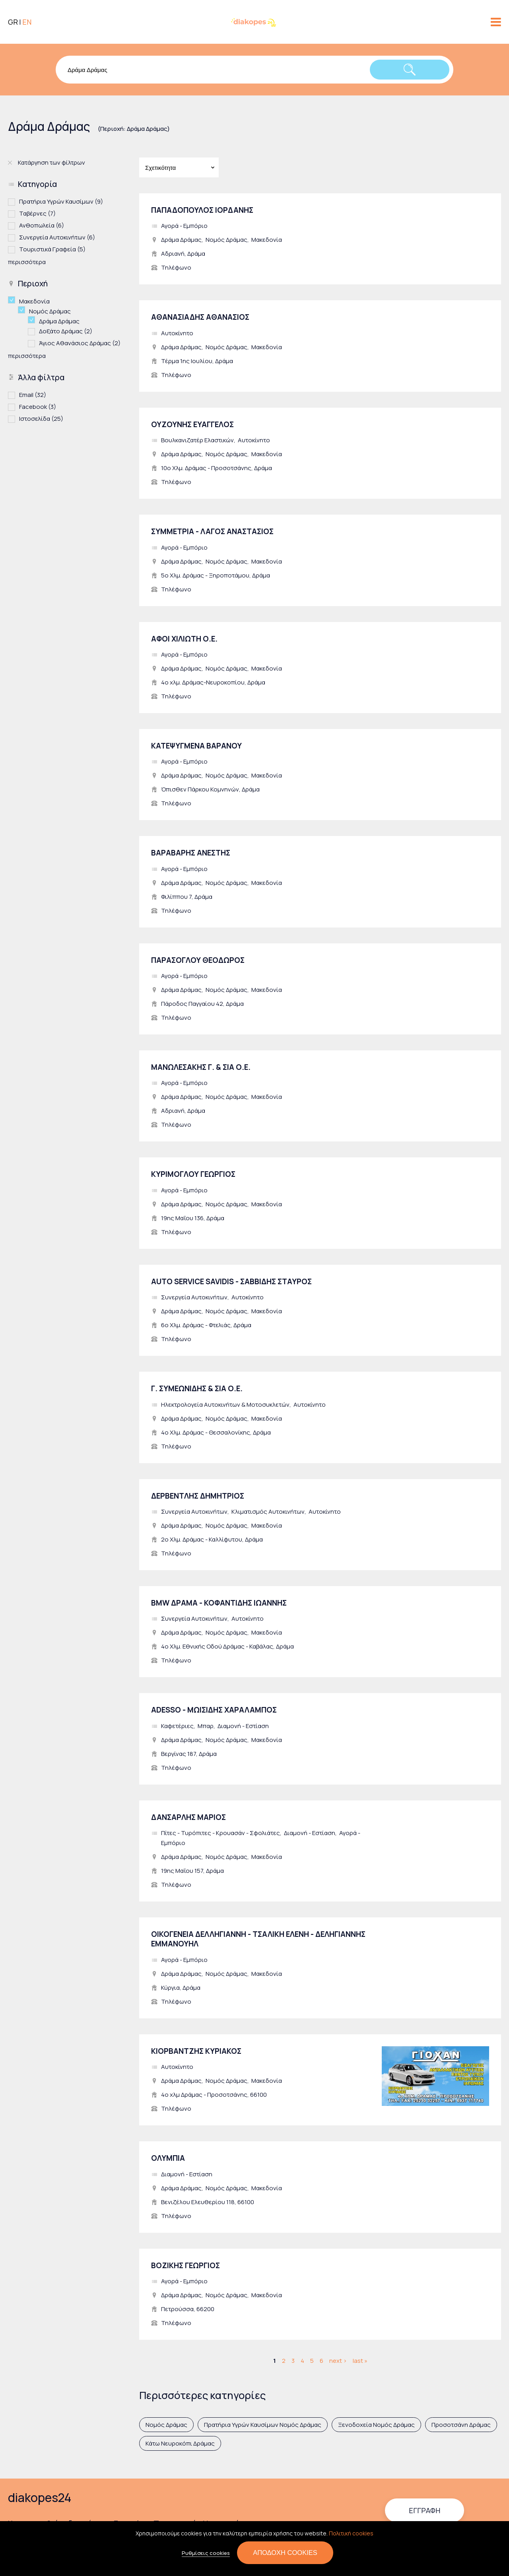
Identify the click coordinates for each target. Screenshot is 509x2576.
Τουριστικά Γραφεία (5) (52, 248)
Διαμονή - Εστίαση (243, 1726)
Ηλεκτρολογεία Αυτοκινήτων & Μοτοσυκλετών (225, 1404)
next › (338, 2360)
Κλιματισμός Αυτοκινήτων (268, 1511)
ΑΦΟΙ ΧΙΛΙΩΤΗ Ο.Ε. (184, 639)
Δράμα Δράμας (181, 239)
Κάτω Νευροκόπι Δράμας (180, 2443)
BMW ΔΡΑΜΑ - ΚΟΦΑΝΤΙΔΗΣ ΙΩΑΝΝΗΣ (219, 1603)
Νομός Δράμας (226, 239)
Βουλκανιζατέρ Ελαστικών (197, 440)
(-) (13, 299)
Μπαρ (206, 1726)
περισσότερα (27, 262)
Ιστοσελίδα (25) (41, 418)
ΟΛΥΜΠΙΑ (168, 2158)
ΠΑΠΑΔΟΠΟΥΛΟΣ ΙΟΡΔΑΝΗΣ (202, 210)
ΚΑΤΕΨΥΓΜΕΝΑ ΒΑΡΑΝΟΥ (196, 746)
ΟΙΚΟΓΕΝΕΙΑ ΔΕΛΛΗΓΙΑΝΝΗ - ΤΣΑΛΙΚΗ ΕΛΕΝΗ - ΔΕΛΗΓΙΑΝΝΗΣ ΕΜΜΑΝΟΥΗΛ (258, 1939)
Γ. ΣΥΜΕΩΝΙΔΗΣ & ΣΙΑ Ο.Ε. (197, 1388)
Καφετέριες (177, 1726)
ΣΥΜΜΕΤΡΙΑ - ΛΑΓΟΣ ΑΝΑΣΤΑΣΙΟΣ (212, 531)
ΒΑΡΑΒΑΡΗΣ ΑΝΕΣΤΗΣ (190, 853)
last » (360, 2360)
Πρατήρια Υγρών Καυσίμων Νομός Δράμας (262, 2424)
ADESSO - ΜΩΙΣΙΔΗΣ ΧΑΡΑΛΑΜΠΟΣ (214, 1710)
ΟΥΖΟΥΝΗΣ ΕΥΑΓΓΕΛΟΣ (192, 424)
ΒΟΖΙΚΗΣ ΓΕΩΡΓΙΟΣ (185, 2265)
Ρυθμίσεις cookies (206, 2553)
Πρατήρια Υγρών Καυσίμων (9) (61, 201)
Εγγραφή (424, 2510)
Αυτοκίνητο (177, 333)
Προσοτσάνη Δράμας (461, 2424)
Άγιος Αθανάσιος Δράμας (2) (79, 342)
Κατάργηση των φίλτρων (51, 162)
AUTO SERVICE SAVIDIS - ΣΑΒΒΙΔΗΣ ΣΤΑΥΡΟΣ (231, 1281)
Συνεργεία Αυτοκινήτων (194, 1297)
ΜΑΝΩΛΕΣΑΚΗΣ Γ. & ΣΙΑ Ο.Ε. (201, 1067)
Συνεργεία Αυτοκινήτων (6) (57, 236)
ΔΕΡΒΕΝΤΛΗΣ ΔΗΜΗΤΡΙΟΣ (197, 1496)
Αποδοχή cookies (285, 2552)
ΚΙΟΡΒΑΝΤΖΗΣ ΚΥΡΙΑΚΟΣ (196, 2051)
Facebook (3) (37, 406)
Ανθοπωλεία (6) (41, 224)
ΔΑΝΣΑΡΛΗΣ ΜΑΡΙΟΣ (188, 1817)
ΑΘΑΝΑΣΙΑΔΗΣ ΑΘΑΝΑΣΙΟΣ (200, 317)
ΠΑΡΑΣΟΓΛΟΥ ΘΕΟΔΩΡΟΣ (198, 960)
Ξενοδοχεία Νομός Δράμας (376, 2424)
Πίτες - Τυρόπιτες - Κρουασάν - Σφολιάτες (220, 1833)
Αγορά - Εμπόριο (184, 226)
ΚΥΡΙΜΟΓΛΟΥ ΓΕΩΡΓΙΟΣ (193, 1174)
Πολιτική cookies (351, 2533)
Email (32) (32, 394)
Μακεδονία (266, 239)
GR (13, 22)
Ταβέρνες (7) (37, 213)
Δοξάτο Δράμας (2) (65, 330)
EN (26, 22)
